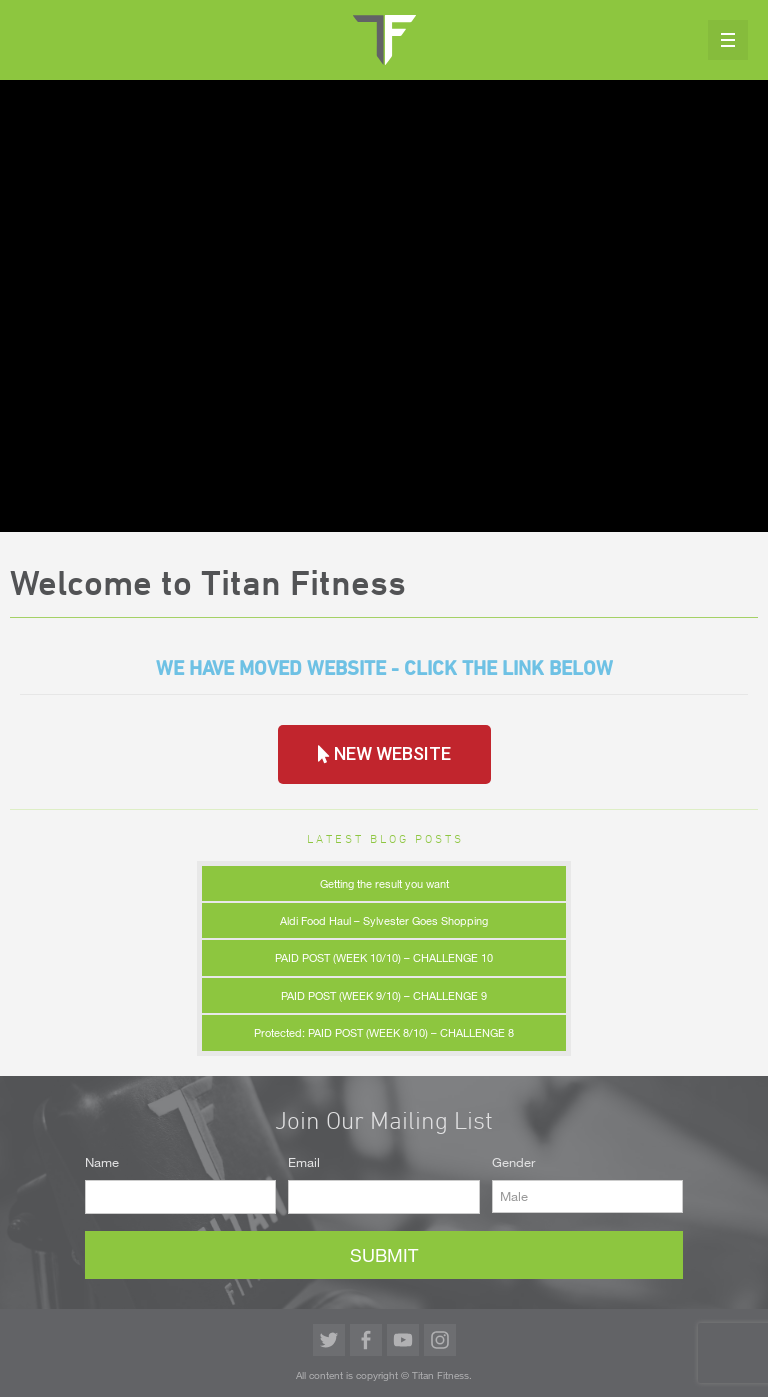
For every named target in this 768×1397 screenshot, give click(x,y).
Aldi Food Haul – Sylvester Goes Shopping (384, 920)
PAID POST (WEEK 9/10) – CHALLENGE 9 (384, 995)
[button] (384, 754)
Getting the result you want (384, 883)
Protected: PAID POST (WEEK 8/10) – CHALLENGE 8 (384, 1032)
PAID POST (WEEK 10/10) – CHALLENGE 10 (384, 957)
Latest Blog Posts (385, 838)
